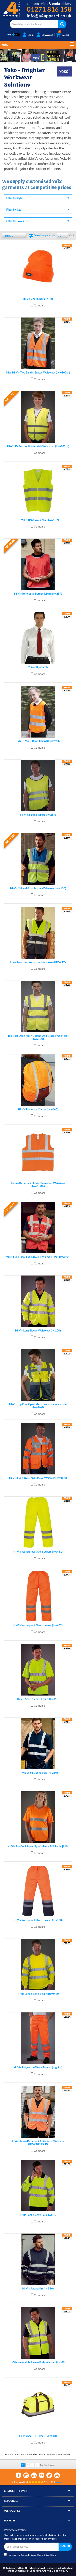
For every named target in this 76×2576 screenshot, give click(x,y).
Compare (39, 305)
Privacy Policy (27, 2555)
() (44, 235)
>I (37, 2465)
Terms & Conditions (47, 2555)
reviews (59, 2482)
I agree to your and (30, 2554)
